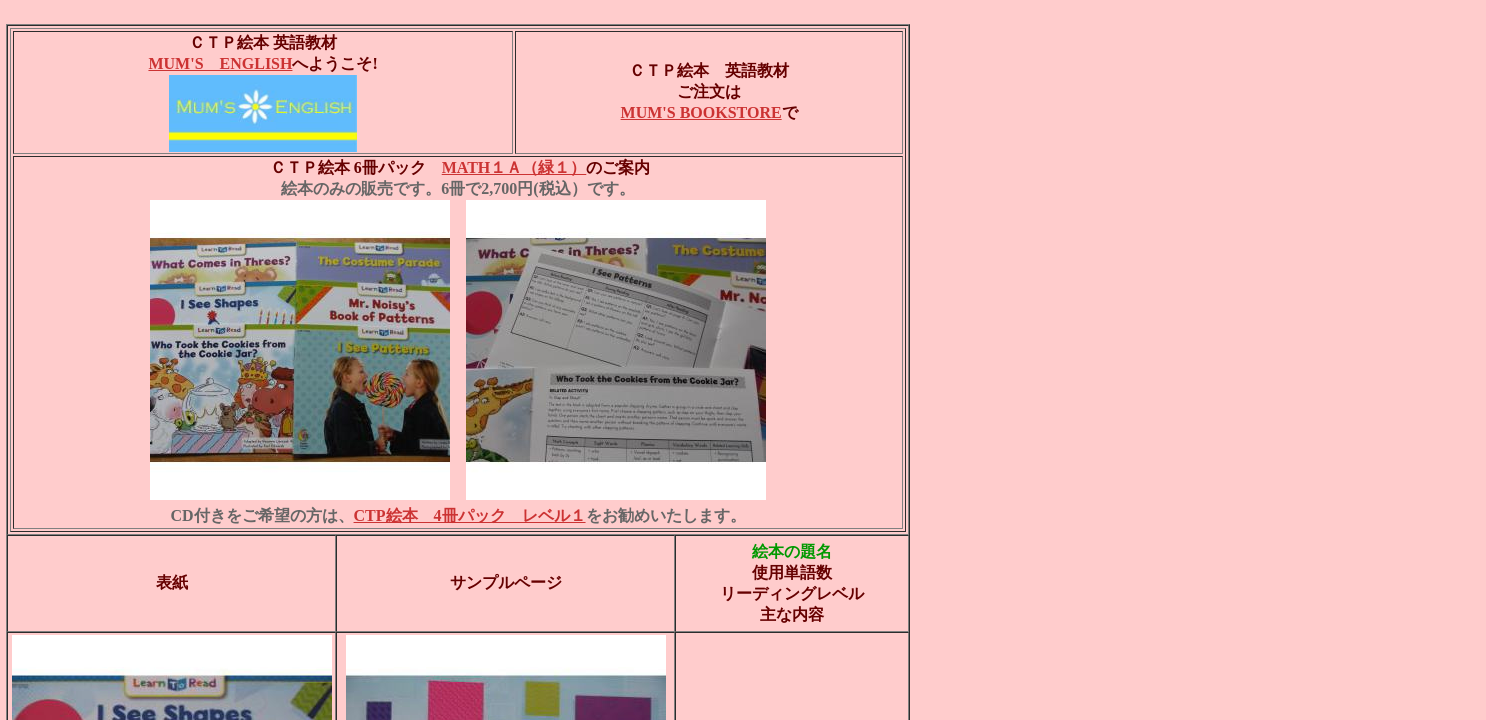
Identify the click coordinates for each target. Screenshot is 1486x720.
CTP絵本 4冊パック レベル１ (470, 515)
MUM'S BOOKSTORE (701, 112)
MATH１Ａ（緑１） (514, 167)
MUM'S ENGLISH (220, 63)
